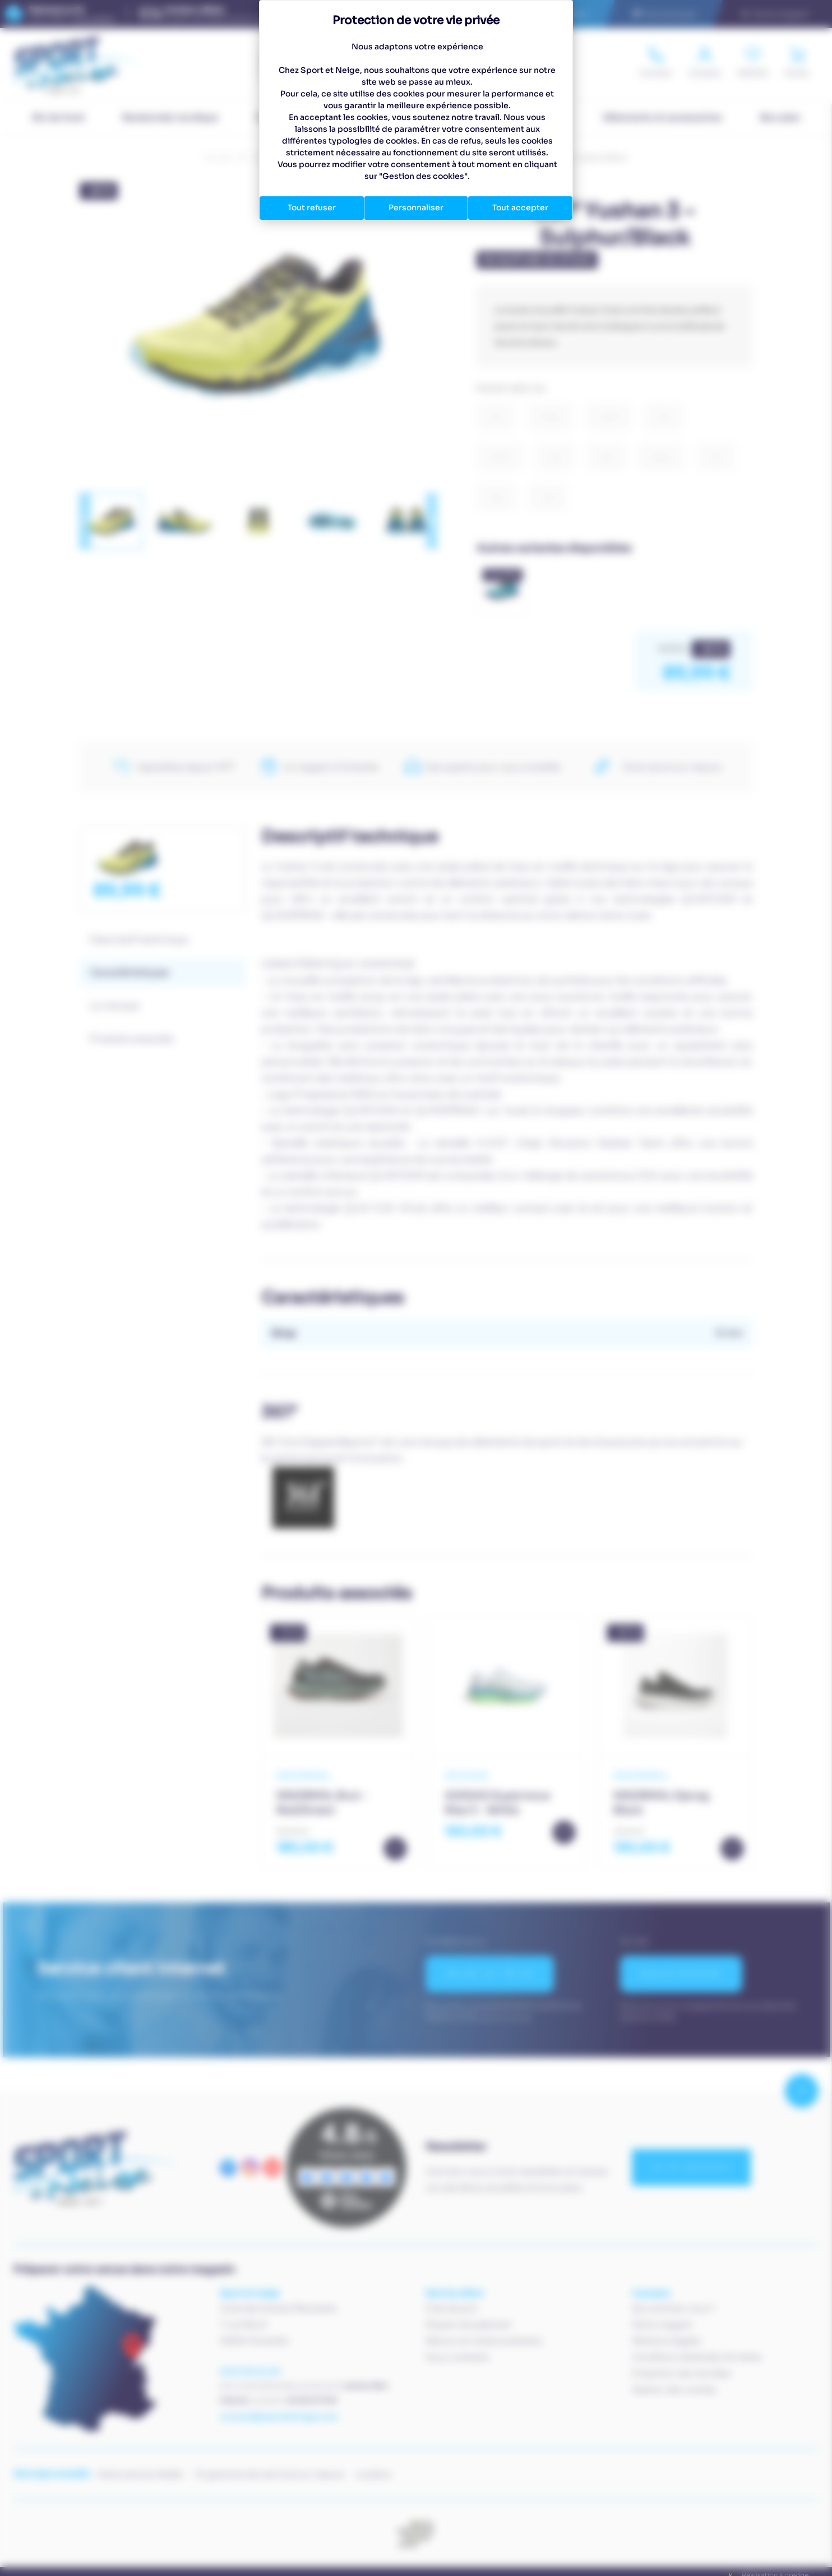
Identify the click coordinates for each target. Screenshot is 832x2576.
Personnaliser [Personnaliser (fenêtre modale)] (416, 207)
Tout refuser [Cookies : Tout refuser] (312, 207)
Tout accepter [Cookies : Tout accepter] (520, 207)
